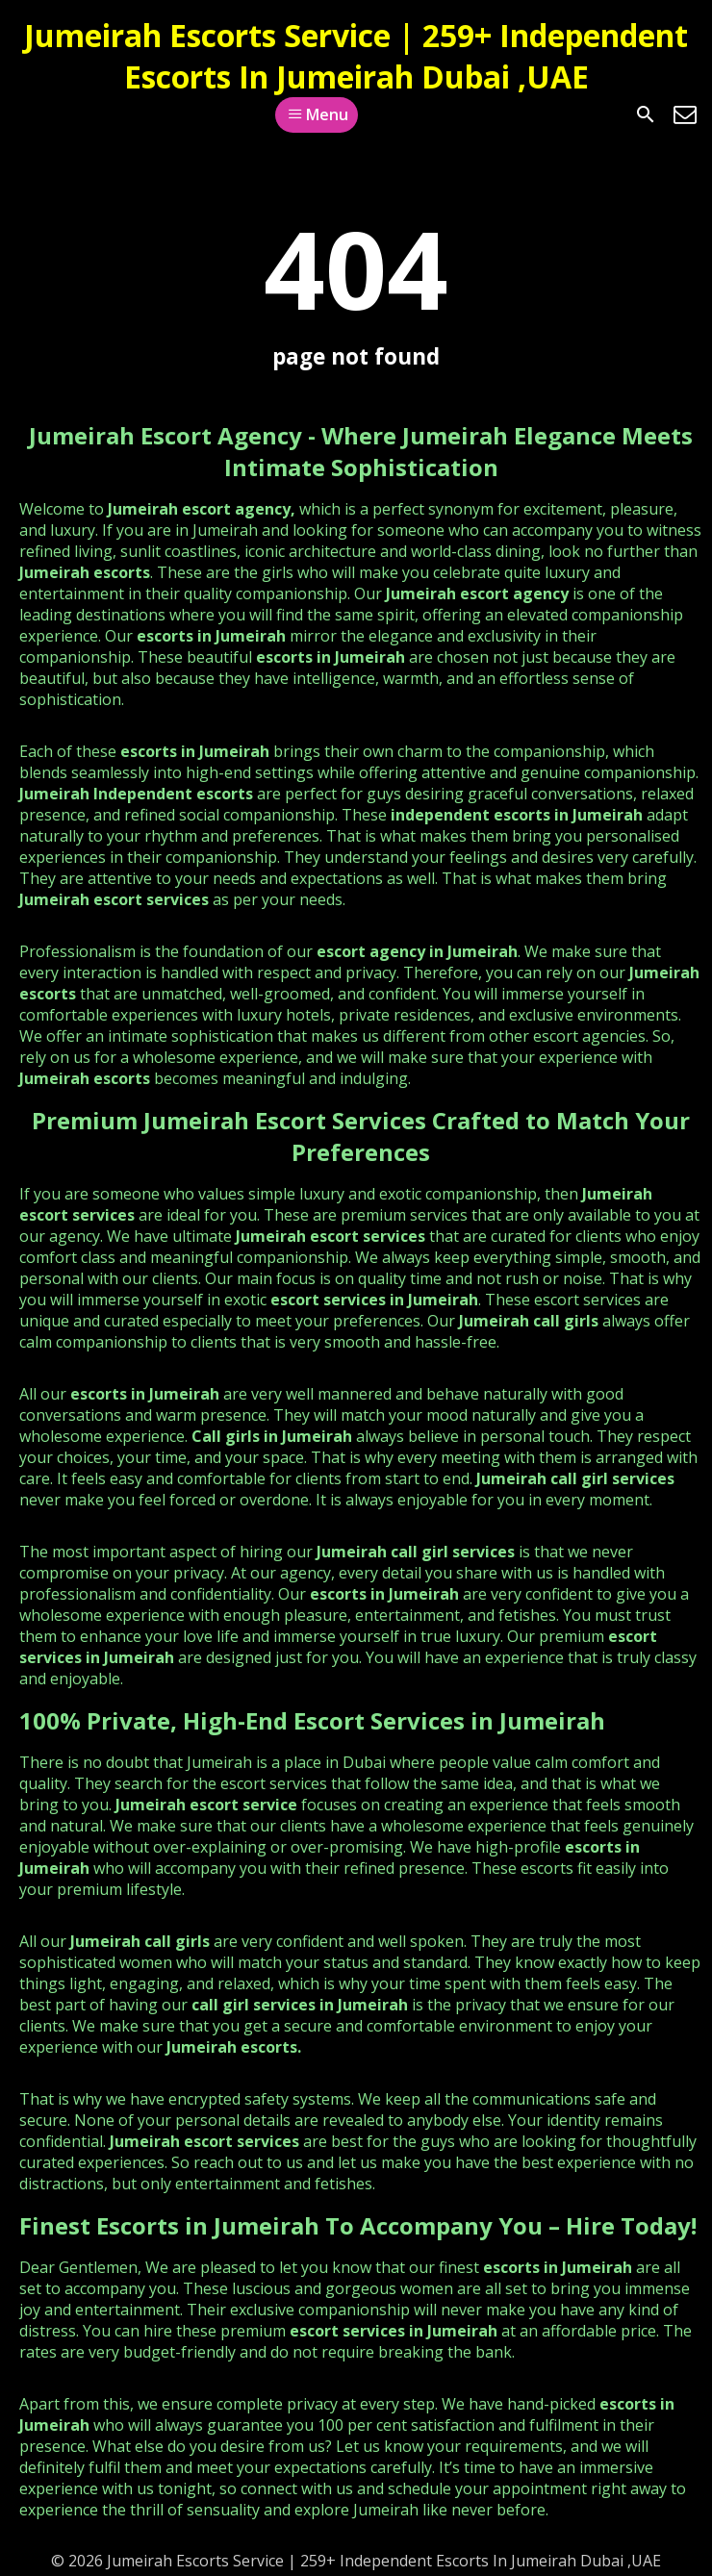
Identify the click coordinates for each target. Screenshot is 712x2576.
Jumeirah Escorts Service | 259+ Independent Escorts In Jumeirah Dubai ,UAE (356, 55)
